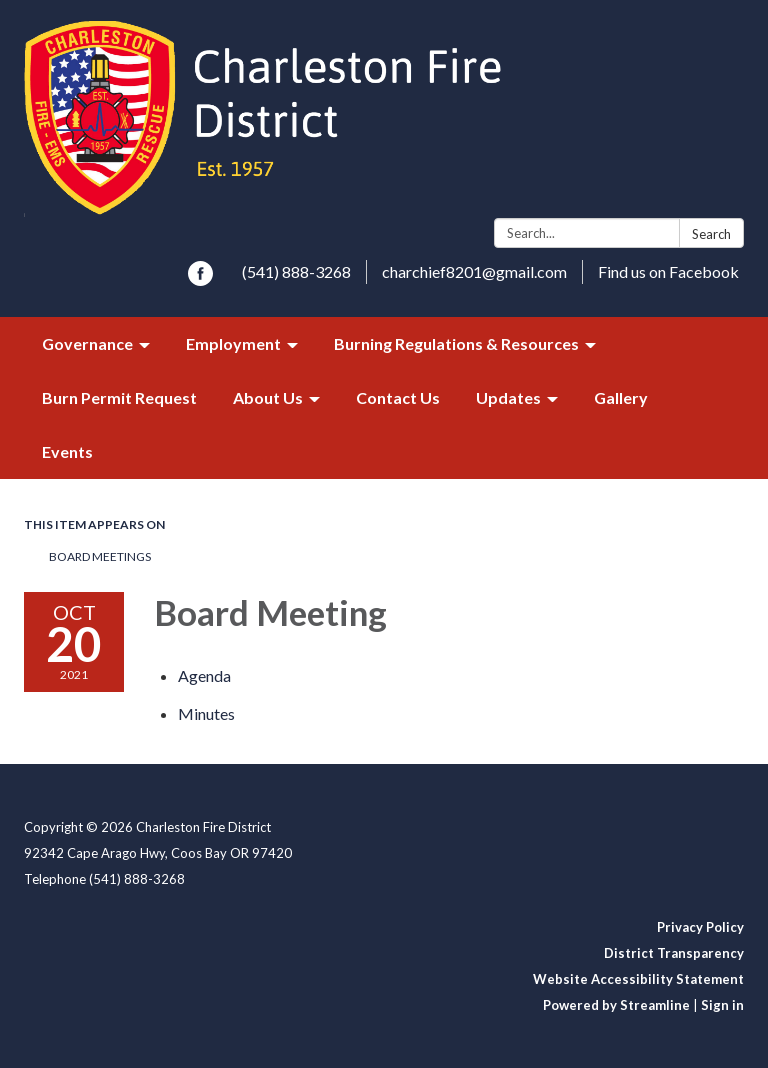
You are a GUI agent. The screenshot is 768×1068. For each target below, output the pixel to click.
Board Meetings (100, 556)
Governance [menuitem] (87, 343)
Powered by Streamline (616, 1005)
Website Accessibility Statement (638, 979)
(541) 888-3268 (296, 271)
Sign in (722, 1005)
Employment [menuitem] (233, 343)
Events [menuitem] (67, 451)
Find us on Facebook (668, 271)
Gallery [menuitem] (621, 397)
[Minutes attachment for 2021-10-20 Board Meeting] (206, 713)
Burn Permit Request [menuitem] (119, 397)
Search (711, 234)
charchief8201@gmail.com (474, 271)
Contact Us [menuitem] (398, 397)
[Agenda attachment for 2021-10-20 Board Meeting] (204, 675)
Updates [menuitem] (508, 397)
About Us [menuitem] (268, 397)
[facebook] (200, 279)
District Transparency (674, 953)
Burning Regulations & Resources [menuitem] (456, 343)
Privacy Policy (700, 927)
